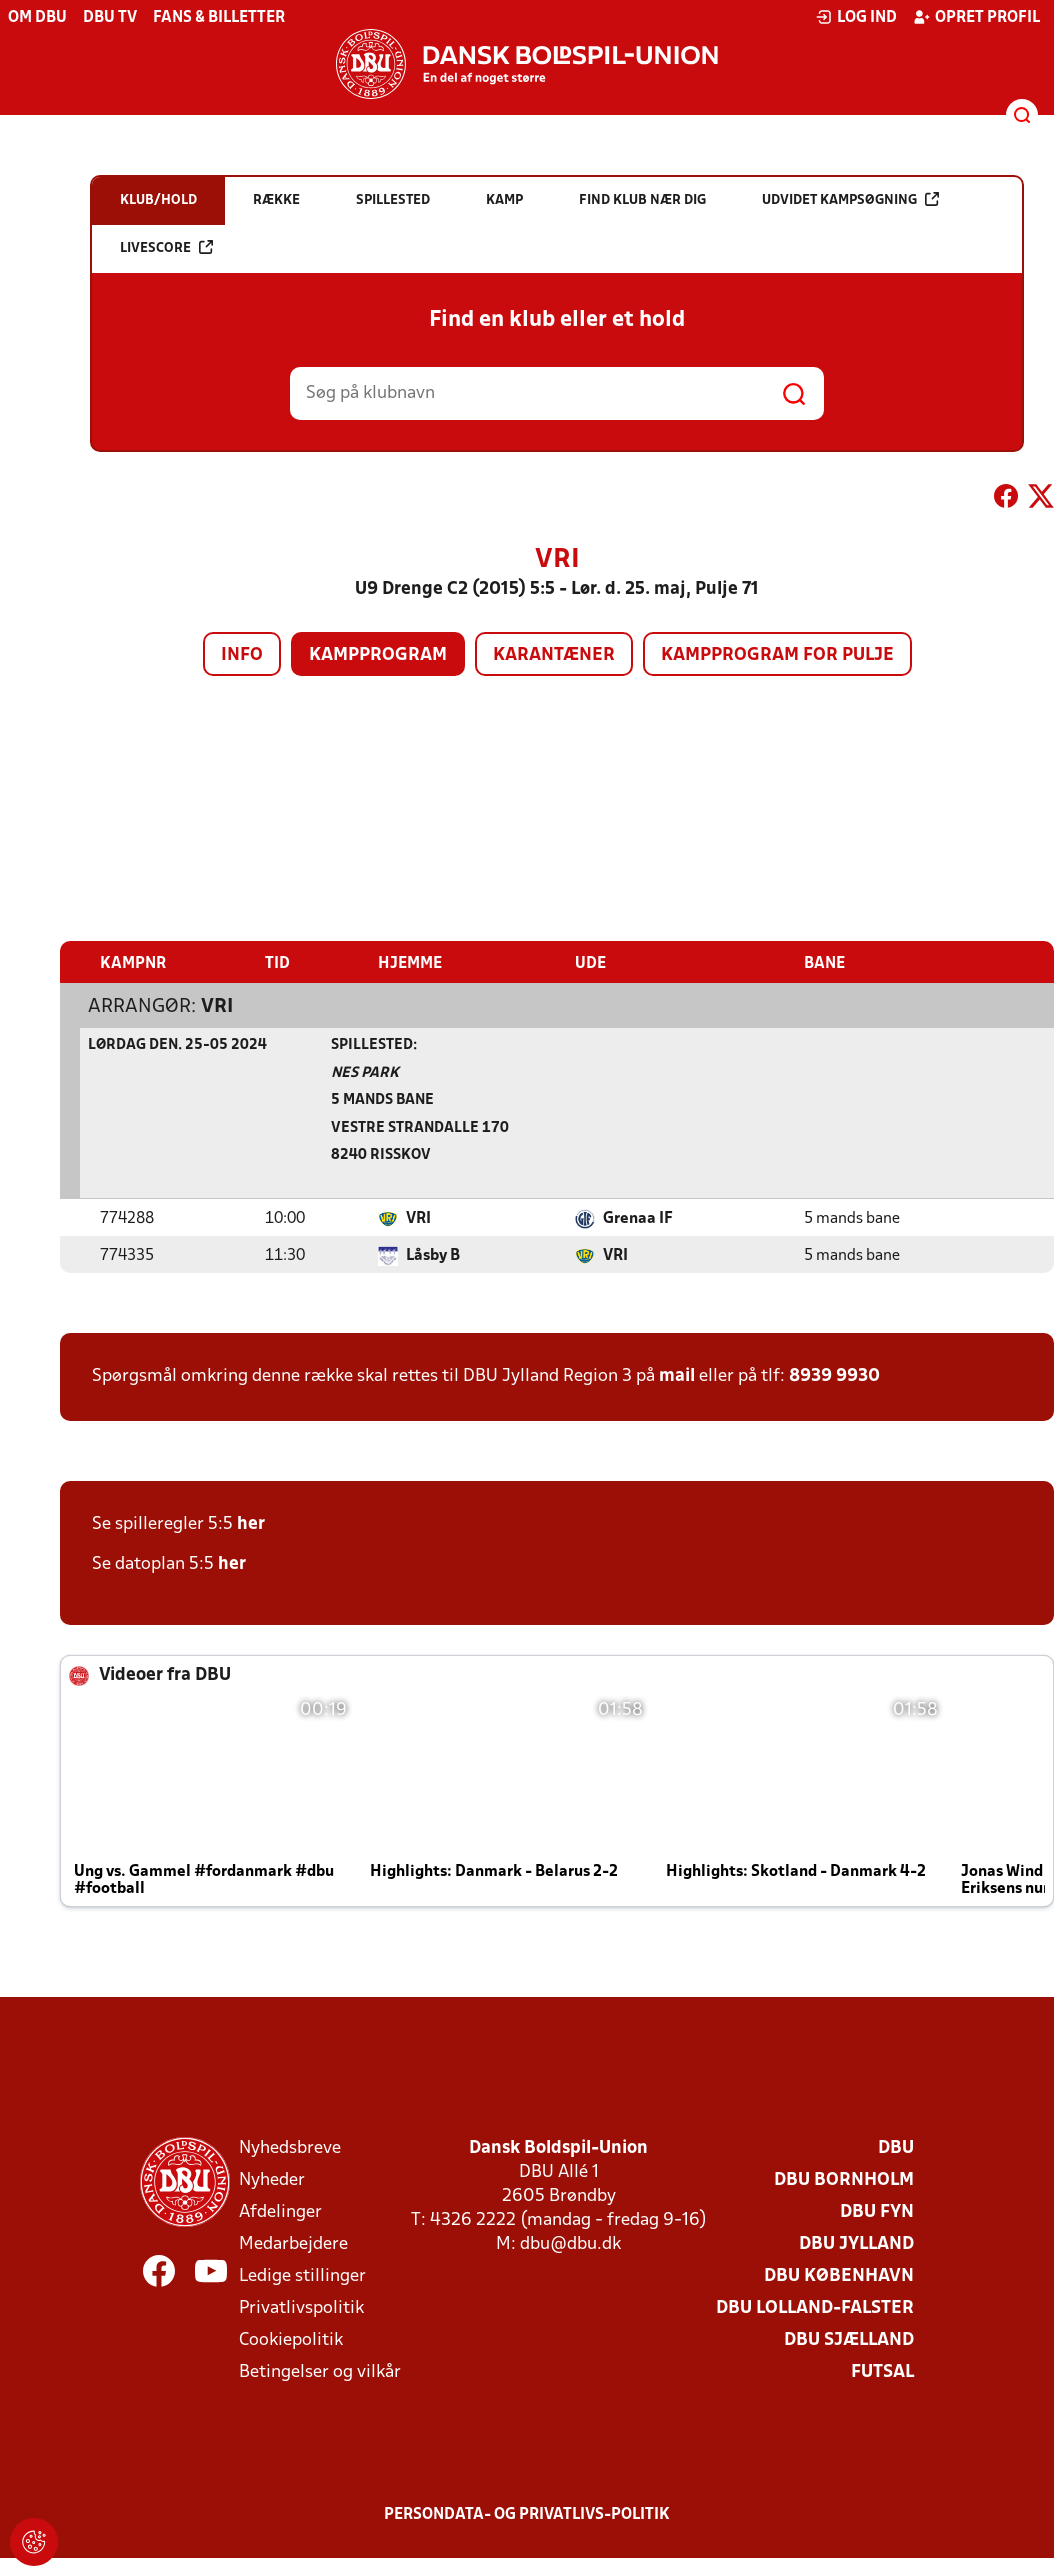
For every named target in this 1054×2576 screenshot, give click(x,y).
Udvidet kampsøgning (850, 199)
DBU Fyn (877, 2211)
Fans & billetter (219, 18)
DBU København (839, 2275)
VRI (217, 1006)
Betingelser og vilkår (320, 2371)
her (251, 1523)
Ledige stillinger (302, 2275)
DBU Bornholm (844, 2179)
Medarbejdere (293, 2243)
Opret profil (976, 17)
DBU (896, 2147)
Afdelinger (280, 2211)
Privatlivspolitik (301, 2307)
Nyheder (272, 2179)
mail (677, 1375)
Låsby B (433, 1255)
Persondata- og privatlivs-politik (527, 2514)
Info (242, 655)
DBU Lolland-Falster (815, 2307)
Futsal (882, 2371)
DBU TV (110, 18)
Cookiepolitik (291, 2339)
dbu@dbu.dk (570, 2243)
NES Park (365, 1072)
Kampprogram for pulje (777, 655)
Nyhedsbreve (290, 2147)
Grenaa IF (638, 1218)
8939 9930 (834, 1375)
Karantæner (554, 655)
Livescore (166, 247)
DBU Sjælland (849, 2339)
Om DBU (37, 18)
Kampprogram (378, 655)
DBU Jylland (856, 2243)
